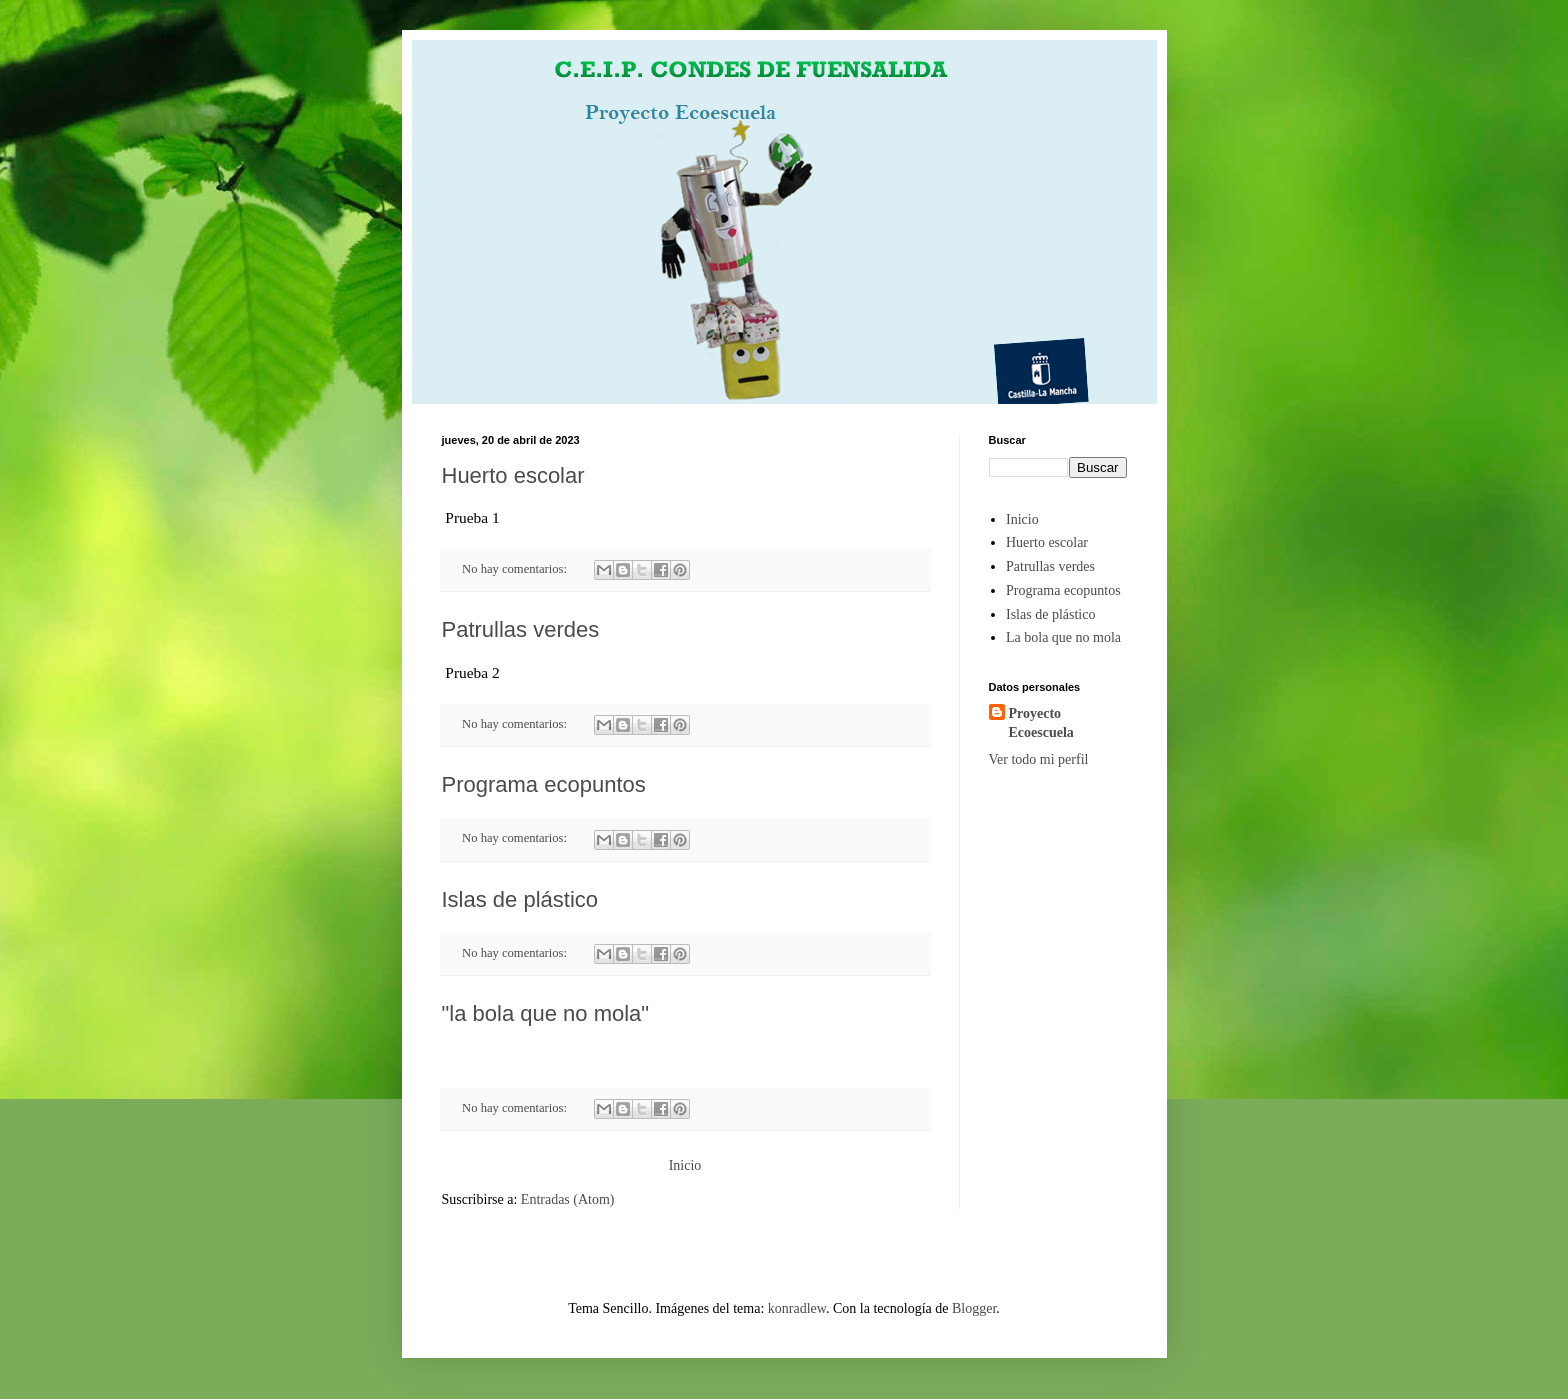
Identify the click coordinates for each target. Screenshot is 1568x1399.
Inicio (685, 1165)
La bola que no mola (1063, 637)
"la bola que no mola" (546, 1013)
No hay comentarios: (516, 569)
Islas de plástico (520, 899)
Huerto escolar (513, 475)
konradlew (797, 1308)
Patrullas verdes (521, 629)
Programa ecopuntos (544, 784)
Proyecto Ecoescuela (1041, 723)
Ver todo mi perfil (1039, 759)
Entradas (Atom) (568, 1199)
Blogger (974, 1308)
